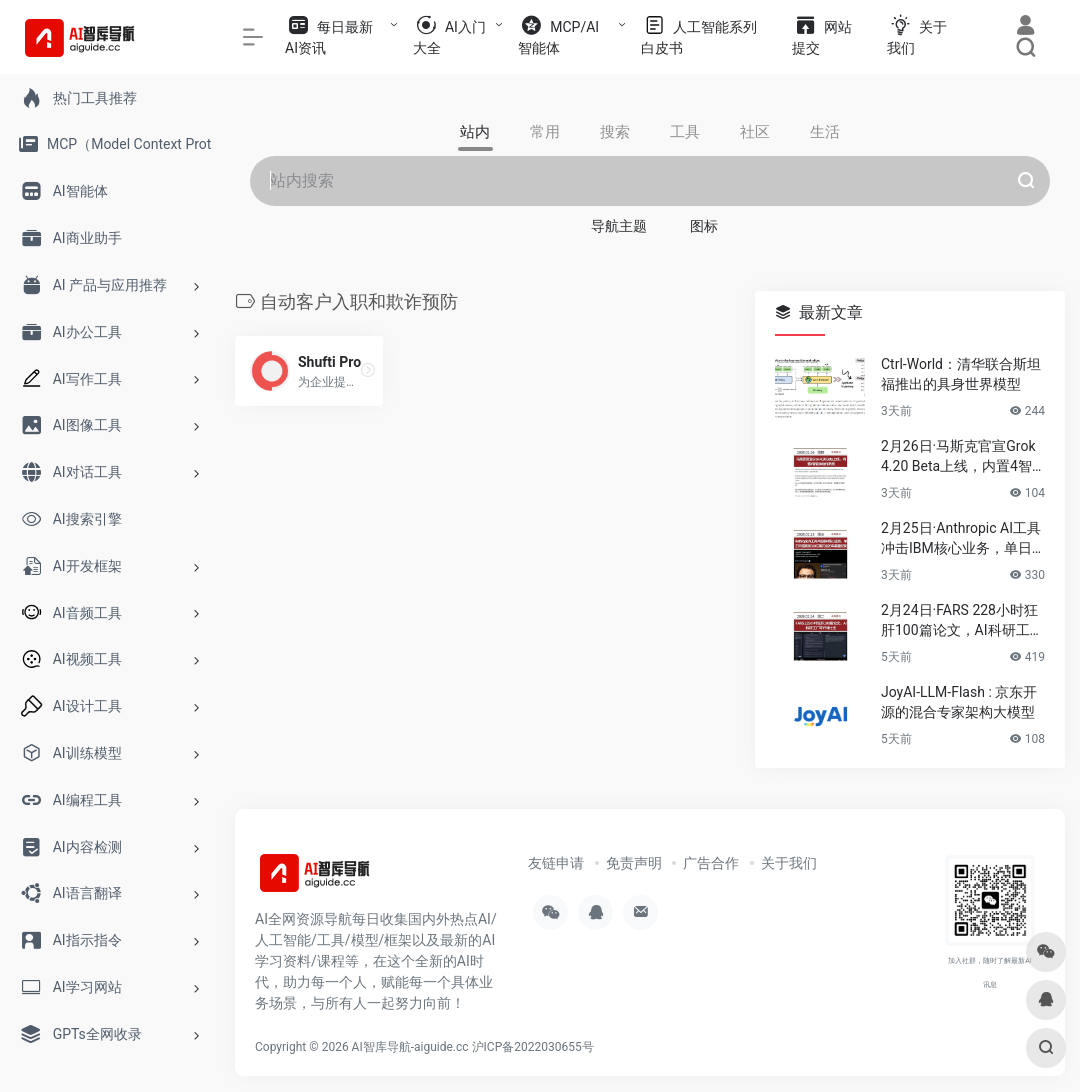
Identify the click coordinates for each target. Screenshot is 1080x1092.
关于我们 (789, 863)
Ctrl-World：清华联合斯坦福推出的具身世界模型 (961, 374)
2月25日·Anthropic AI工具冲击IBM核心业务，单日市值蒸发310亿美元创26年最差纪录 (961, 539)
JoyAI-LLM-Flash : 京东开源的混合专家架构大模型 (959, 702)
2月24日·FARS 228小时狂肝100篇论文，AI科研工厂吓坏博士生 (962, 621)
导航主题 (619, 226)
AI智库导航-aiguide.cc (410, 1047)
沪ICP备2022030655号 (533, 1047)
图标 (704, 226)
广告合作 (711, 863)
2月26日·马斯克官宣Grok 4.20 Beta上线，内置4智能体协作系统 (958, 457)
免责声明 (634, 863)
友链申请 (556, 863)
